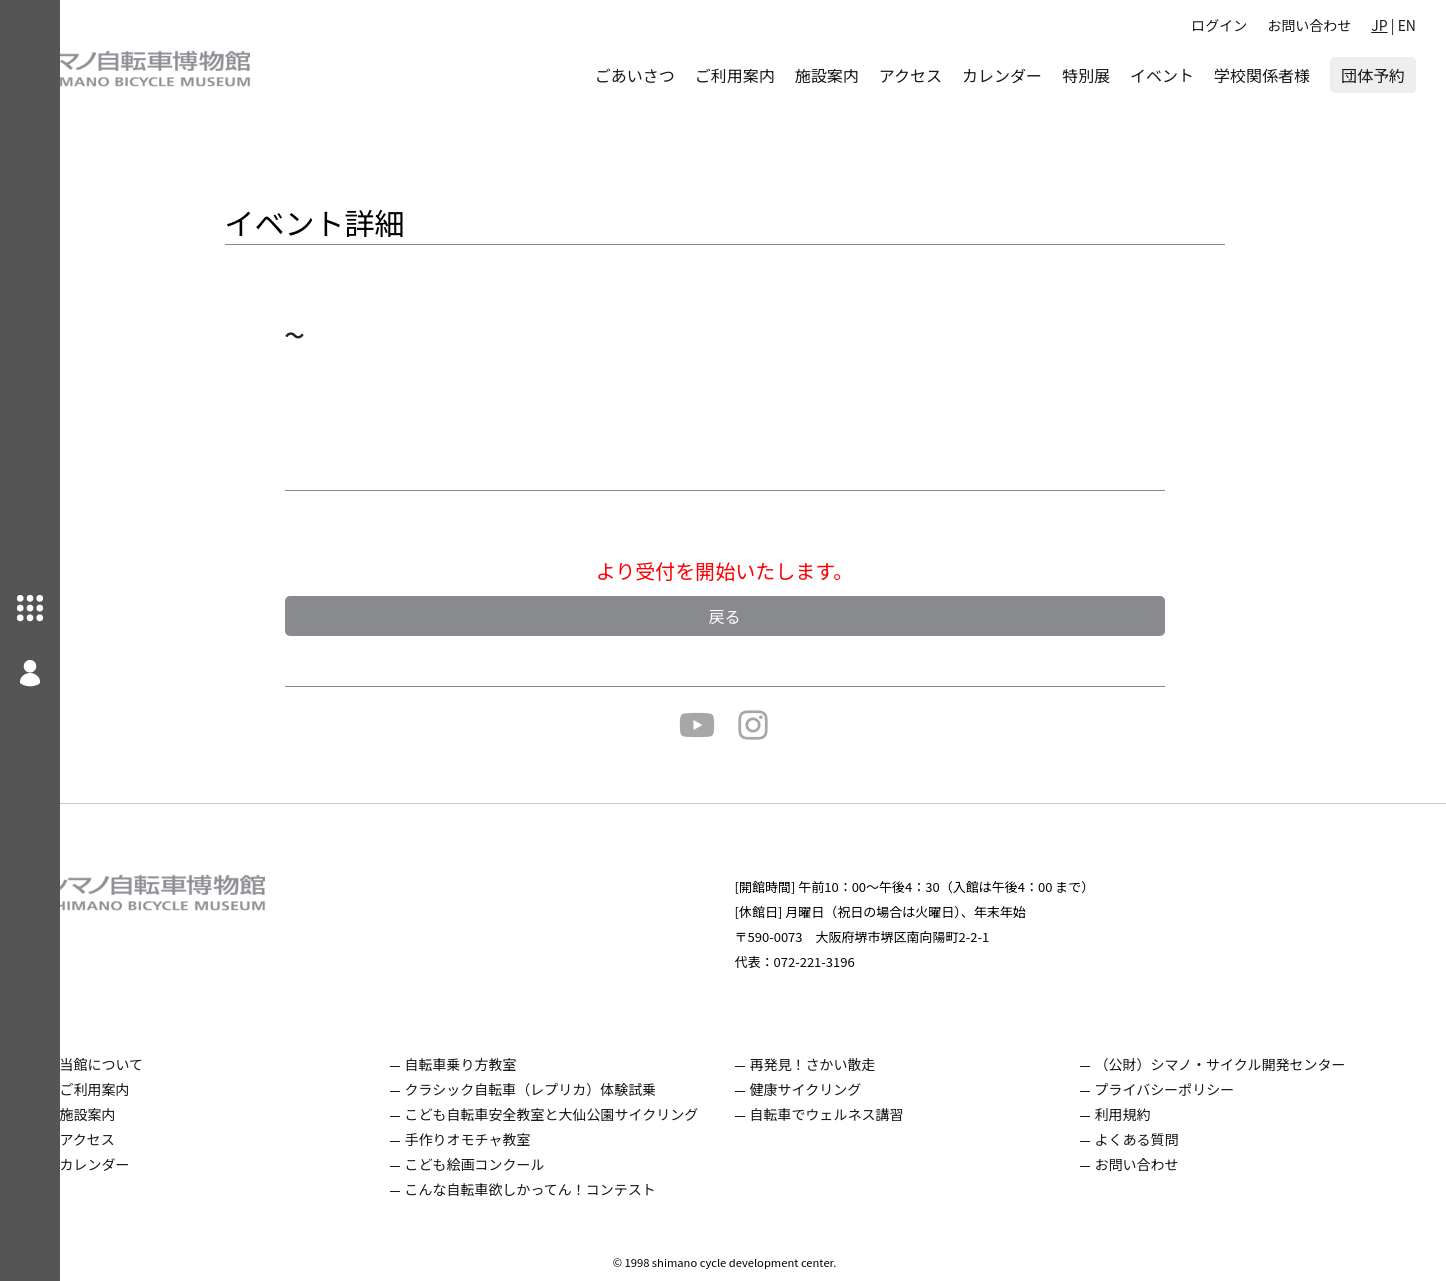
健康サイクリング (834, 1089)
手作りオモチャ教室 (510, 1139)
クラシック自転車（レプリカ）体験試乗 (573, 1089)
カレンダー (1002, 75)
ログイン (1219, 25)
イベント (1162, 75)
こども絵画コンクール (517, 1164)
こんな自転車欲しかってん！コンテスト (572, 1189)
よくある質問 (1152, 1139)
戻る (753, 616)
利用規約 (1138, 1114)
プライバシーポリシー (1180, 1089)
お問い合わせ (1309, 25)
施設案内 (827, 75)
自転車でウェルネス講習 (855, 1114)
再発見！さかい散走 (841, 1064)
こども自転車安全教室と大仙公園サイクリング (594, 1114)
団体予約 (1373, 75)
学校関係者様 (1262, 75)
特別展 (1086, 75)
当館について (157, 1064)
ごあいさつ (635, 75)
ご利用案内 (735, 75)
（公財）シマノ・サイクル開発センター (1235, 1064)
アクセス (910, 75)
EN (1407, 25)
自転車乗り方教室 (503, 1064)
